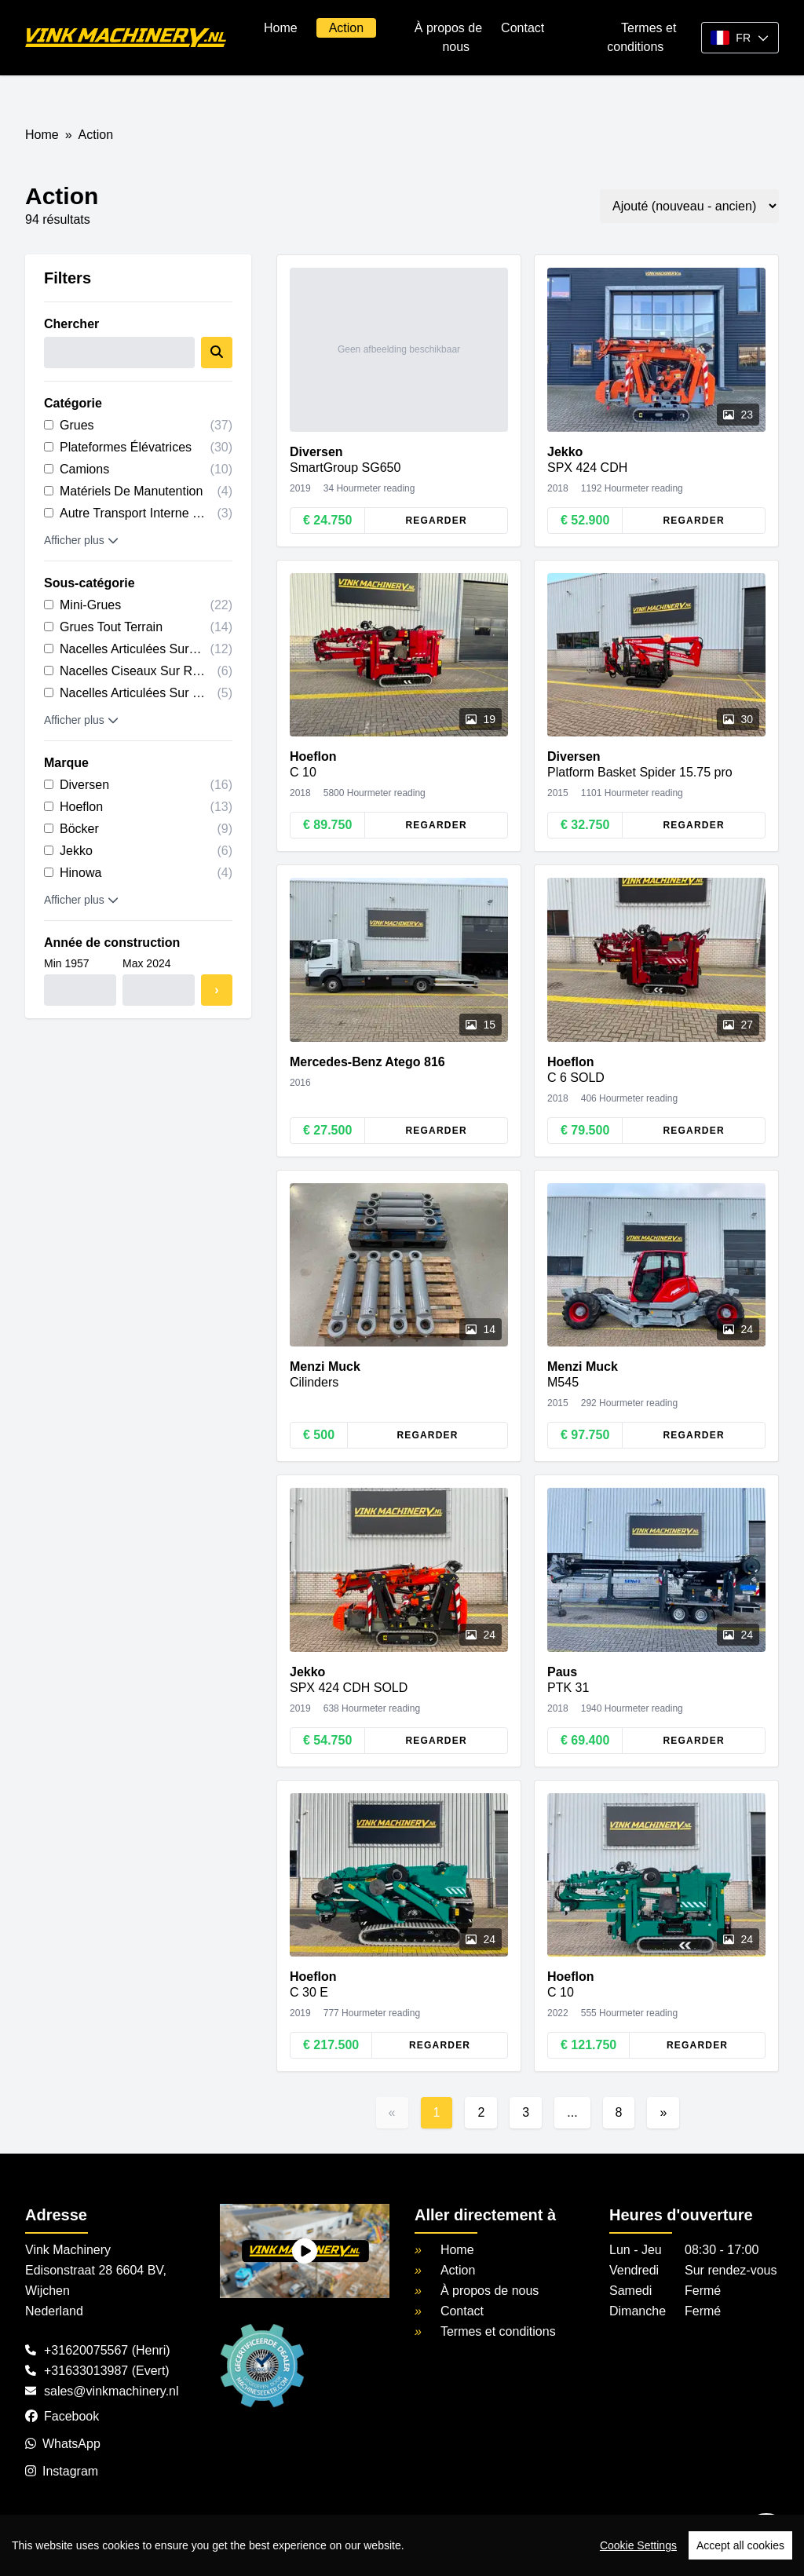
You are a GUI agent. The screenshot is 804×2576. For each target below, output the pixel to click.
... (572, 2112)
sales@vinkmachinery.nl (111, 2391)
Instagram (61, 2471)
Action (346, 28)
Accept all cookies (740, 2545)
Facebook (62, 2416)
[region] (402, 2545)
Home (281, 28)
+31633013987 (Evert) (107, 2370)
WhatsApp (62, 2443)
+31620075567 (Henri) (107, 2350)
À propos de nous (489, 2290)
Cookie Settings (638, 2545)
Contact (522, 28)
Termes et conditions (498, 2331)
